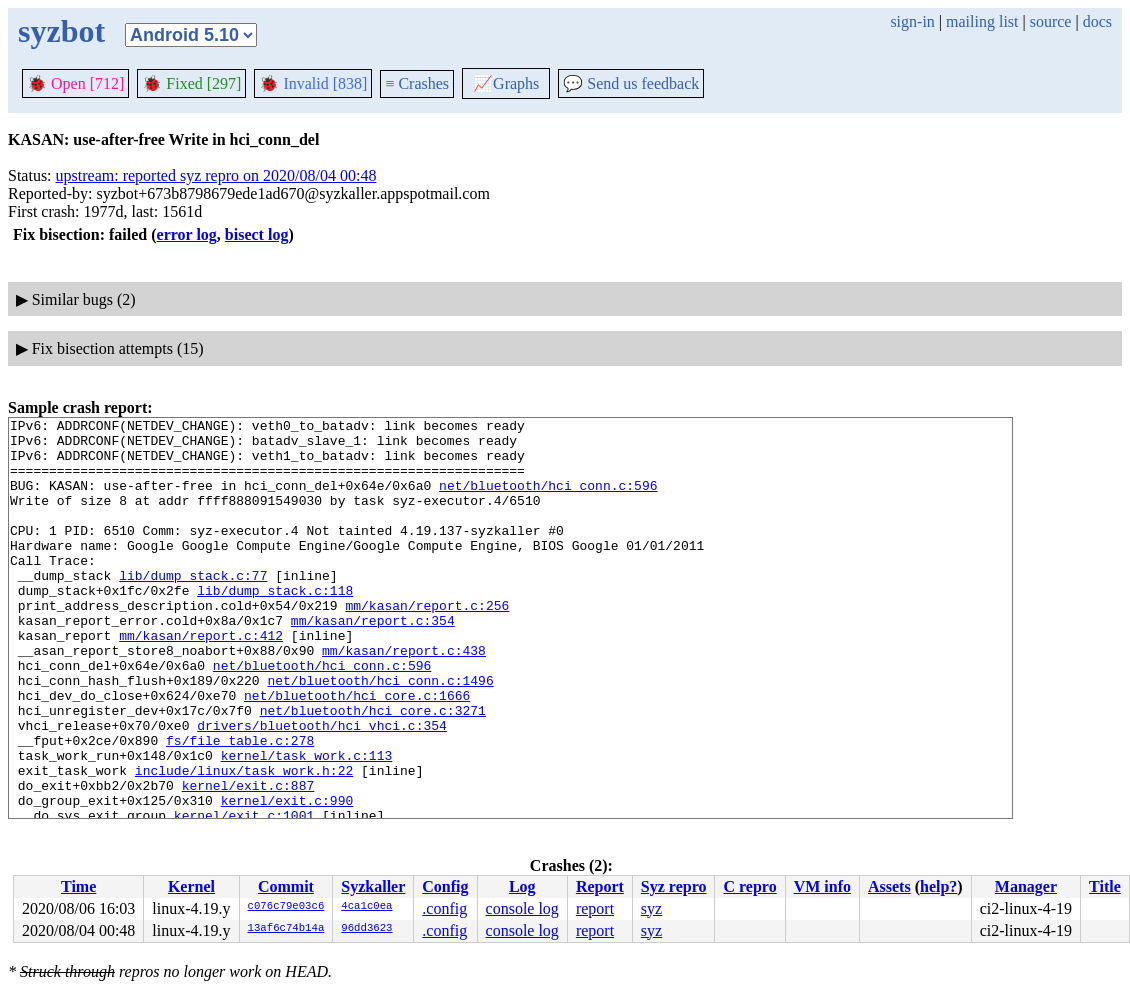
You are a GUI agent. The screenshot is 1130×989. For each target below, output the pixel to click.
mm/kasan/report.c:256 (427, 644)
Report (600, 886)
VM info (822, 886)
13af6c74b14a (286, 929)
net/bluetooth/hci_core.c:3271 (373, 770)
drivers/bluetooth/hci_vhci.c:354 (322, 788)
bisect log (257, 234)
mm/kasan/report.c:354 (373, 662)
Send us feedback (631, 83)
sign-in (912, 21)
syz (651, 908)
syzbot (61, 31)
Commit (286, 886)
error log (187, 234)
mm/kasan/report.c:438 (404, 698)
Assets (889, 886)
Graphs (506, 83)
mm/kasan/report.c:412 (201, 680)
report (595, 908)
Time (78, 886)
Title (1105, 886)
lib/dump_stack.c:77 (193, 608)
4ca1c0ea (366, 907)
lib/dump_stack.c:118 (275, 626)
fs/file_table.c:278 (240, 806)
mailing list (982, 21)
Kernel (191, 886)
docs (1097, 21)
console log (522, 908)
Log (522, 886)
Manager (1026, 886)
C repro (749, 886)
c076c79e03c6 (286, 907)
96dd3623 (366, 929)
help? (938, 886)
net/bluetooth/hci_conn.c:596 (548, 500)
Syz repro (674, 886)
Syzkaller (373, 886)
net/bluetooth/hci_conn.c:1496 (380, 734)
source (1051, 21)
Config (445, 886)
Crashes (417, 83)
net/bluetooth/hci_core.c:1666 (357, 752)
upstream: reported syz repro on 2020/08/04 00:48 (216, 175)
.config (444, 908)
